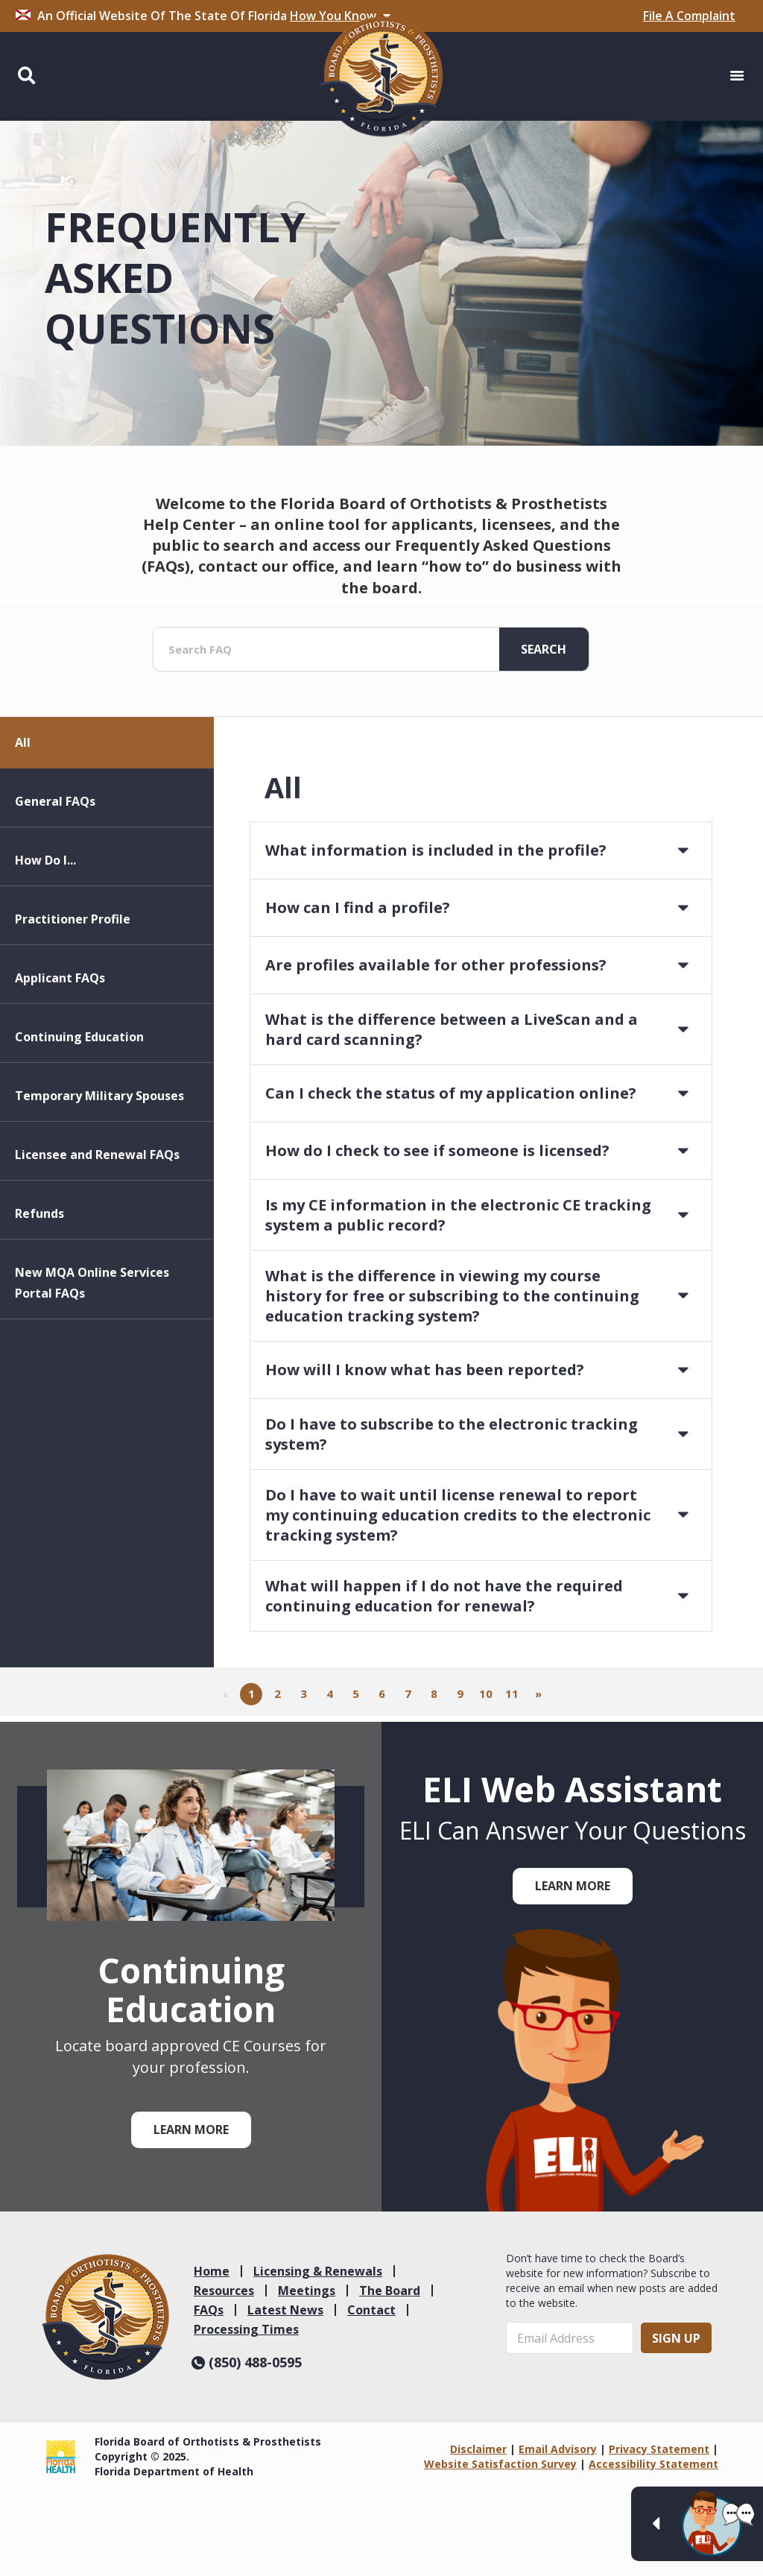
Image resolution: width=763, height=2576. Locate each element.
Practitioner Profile (72, 1001)
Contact (371, 2310)
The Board (389, 2290)
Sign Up (676, 2338)
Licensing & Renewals (317, 2271)
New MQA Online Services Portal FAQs (92, 1364)
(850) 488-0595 (246, 2362)
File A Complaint (689, 15)
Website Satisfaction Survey (500, 2464)
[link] (105, 2317)
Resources (224, 2290)
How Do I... (45, 942)
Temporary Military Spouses (99, 1177)
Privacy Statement (659, 2449)
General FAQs (55, 883)
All (23, 824)
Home (211, 2271)
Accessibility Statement (653, 2464)
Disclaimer (478, 2449)
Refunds (39, 1295)
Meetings (306, 2290)
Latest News (285, 2310)
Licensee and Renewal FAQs (97, 1236)
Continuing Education (79, 1119)
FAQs (209, 2310)
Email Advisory (558, 2449)
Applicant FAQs (60, 1060)
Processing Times (246, 2329)
